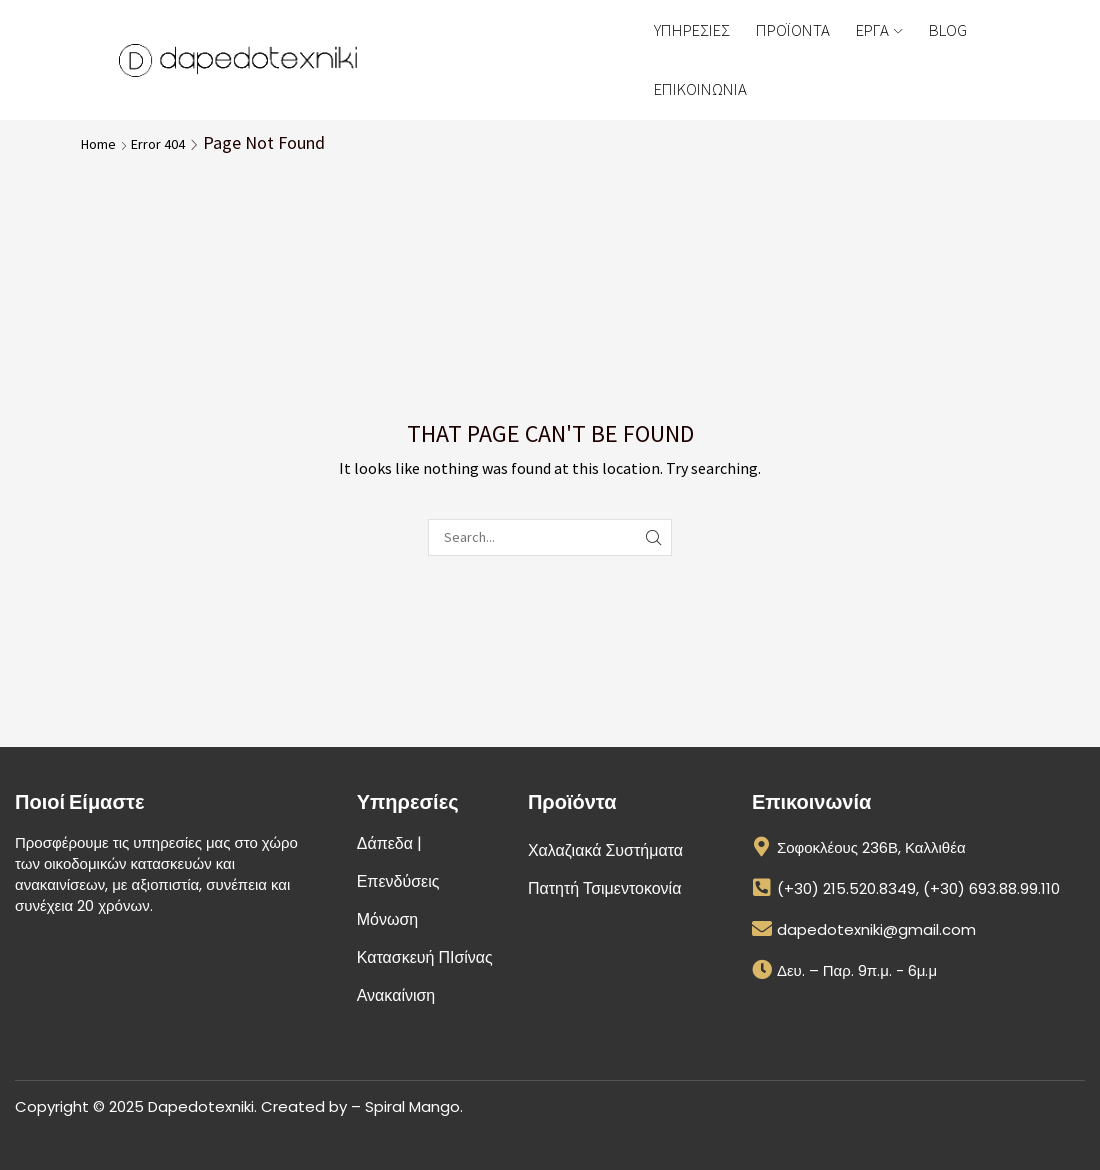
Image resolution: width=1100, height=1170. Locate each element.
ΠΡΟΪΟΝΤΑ (793, 30)
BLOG (948, 30)
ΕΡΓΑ (879, 30)
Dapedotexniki (201, 1106)
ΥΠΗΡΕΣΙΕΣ (692, 30)
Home (98, 144)
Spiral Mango (412, 1106)
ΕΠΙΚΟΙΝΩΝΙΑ (700, 89)
